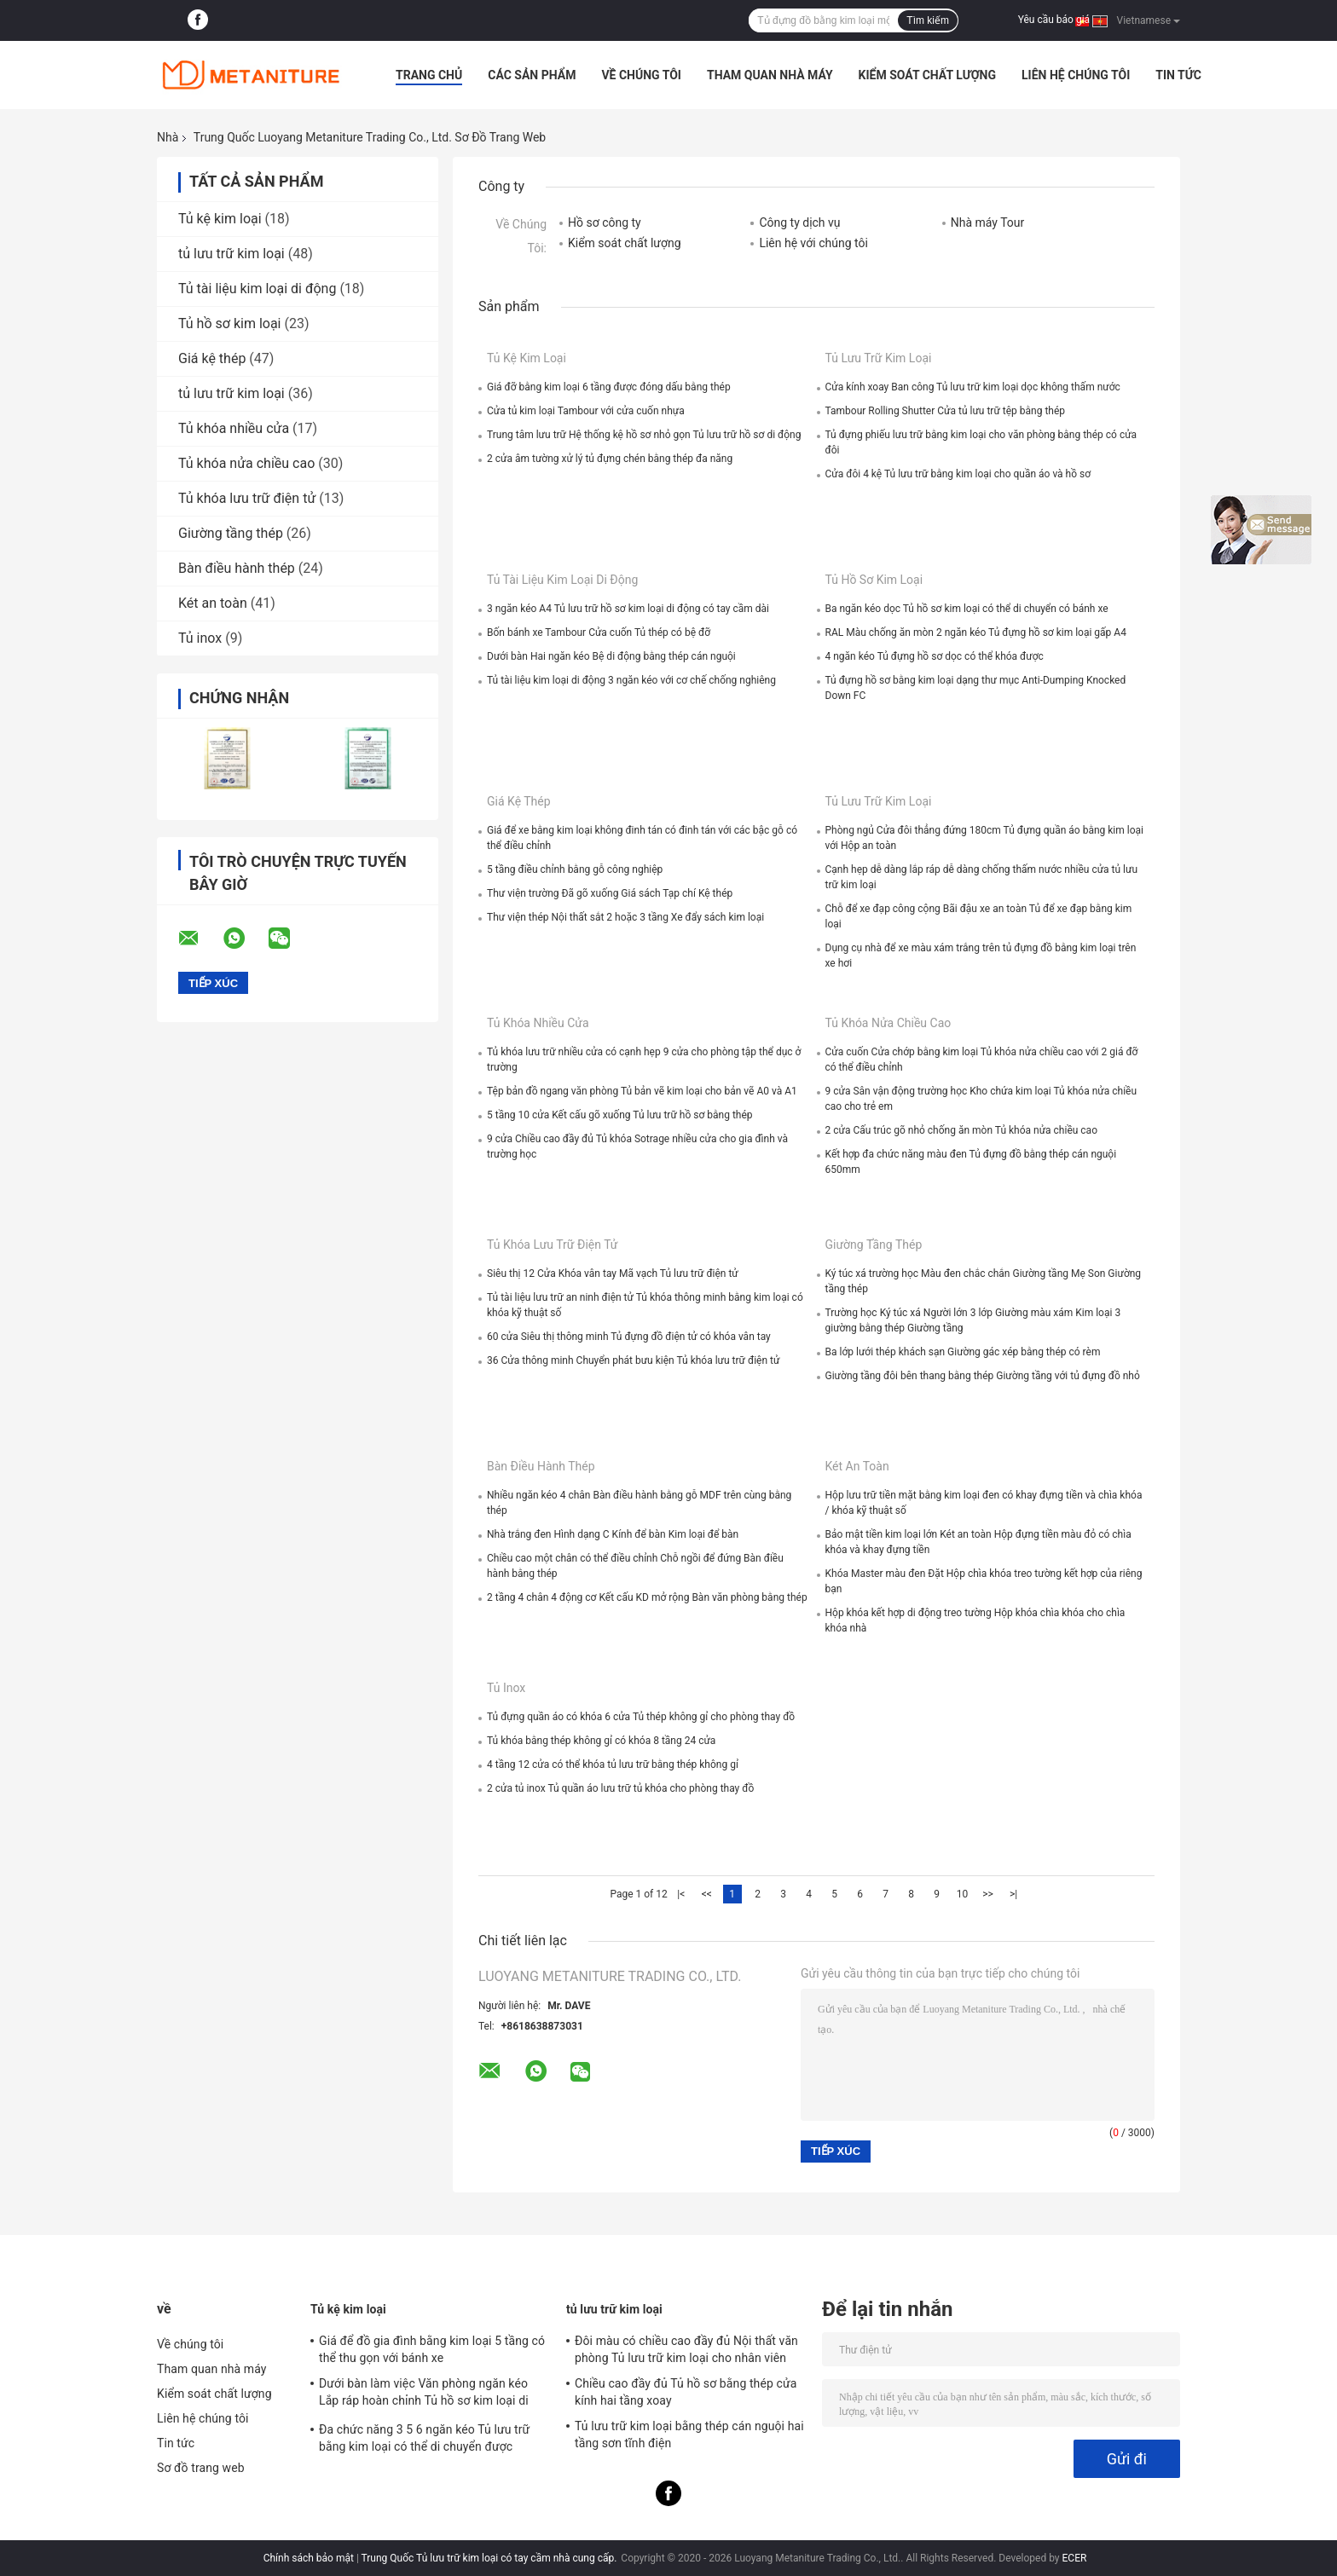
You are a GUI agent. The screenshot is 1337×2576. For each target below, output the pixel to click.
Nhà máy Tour (988, 222)
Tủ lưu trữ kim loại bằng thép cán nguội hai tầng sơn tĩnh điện (689, 2434)
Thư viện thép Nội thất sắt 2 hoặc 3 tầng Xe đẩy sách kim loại (625, 917)
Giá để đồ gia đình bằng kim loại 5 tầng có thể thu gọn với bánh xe (432, 2349)
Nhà (167, 137)
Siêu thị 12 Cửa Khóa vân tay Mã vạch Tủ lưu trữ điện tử (612, 1273)
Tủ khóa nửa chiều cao (246, 463)
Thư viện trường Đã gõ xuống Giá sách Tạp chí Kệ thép (609, 893)
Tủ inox (200, 638)
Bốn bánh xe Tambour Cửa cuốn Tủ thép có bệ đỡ (598, 632)
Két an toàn (212, 603)
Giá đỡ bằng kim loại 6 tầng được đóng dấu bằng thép (609, 387)
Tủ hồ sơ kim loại (229, 323)
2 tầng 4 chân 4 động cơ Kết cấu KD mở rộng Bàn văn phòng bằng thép (647, 1597)
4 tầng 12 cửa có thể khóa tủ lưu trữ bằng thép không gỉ (612, 1764)
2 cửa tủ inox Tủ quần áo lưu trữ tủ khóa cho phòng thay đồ (620, 1788)
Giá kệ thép (212, 358)
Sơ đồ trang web (201, 2468)
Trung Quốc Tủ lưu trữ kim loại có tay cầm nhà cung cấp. (491, 2558)
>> (987, 1894)
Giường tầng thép (230, 533)
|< (681, 1894)
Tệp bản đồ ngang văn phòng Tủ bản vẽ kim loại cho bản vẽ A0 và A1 (642, 1091)
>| (1013, 1894)
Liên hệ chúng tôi (1076, 75)
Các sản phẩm (532, 75)
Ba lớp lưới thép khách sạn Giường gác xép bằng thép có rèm (963, 1352)
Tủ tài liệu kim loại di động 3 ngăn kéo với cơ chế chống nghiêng (631, 680)
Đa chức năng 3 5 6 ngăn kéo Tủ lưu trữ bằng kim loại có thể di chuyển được (424, 2438)
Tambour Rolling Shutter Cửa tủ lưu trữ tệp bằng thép (945, 411)
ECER (1074, 2558)
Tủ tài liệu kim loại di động (257, 288)
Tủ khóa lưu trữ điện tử (246, 498)
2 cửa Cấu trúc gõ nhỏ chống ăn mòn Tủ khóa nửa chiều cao (961, 1130)
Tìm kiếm (927, 20)
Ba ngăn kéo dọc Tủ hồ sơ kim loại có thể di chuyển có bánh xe (966, 609)
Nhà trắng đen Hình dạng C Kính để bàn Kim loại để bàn (612, 1534)
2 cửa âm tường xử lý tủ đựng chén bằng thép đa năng (609, 459)
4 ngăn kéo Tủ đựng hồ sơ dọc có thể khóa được (934, 656)
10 (963, 1894)
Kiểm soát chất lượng (927, 75)
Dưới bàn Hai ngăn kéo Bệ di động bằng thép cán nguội (611, 656)
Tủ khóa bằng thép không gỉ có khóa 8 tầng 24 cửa (601, 1741)
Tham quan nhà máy (770, 75)
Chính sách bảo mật (308, 2558)
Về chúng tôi (641, 75)
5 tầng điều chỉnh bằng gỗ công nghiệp (575, 869)
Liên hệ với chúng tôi (813, 243)
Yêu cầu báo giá (1054, 20)
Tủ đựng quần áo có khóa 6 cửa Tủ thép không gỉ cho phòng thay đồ (641, 1717)
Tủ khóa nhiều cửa (233, 428)
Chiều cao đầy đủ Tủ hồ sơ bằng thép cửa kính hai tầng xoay (685, 2392)
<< (707, 1894)
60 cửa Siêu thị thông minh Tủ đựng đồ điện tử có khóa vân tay (629, 1337)
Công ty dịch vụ (799, 222)
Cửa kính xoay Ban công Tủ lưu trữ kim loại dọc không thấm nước (972, 387)
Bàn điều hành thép (236, 568)
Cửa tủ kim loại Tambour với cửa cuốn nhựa (586, 411)
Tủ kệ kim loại (220, 219)
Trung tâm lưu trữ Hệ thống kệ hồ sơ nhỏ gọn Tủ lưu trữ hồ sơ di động (644, 435)
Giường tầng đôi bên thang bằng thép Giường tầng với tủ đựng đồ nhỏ (982, 1376)
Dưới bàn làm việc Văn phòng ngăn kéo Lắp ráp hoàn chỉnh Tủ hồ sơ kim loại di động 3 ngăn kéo (424, 2394)
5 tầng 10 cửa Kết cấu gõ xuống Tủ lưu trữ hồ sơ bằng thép (620, 1115)
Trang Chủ (429, 75)
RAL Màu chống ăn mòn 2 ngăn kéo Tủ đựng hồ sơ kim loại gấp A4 (975, 632)
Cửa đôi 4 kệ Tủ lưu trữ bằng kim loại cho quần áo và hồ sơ (958, 474)
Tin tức (1178, 75)
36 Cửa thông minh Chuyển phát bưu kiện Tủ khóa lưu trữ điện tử (633, 1360)
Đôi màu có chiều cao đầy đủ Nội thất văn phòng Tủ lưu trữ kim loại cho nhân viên (686, 2349)
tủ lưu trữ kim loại (231, 253)
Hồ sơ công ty (604, 222)
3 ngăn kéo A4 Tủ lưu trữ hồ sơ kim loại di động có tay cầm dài (628, 609)
